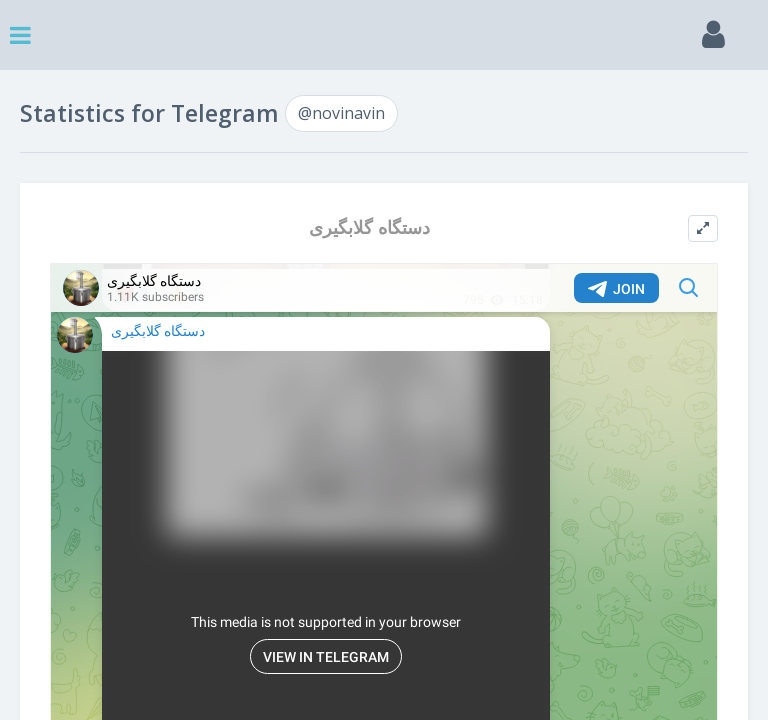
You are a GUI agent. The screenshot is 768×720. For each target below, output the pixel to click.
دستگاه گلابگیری (369, 227)
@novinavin (341, 113)
